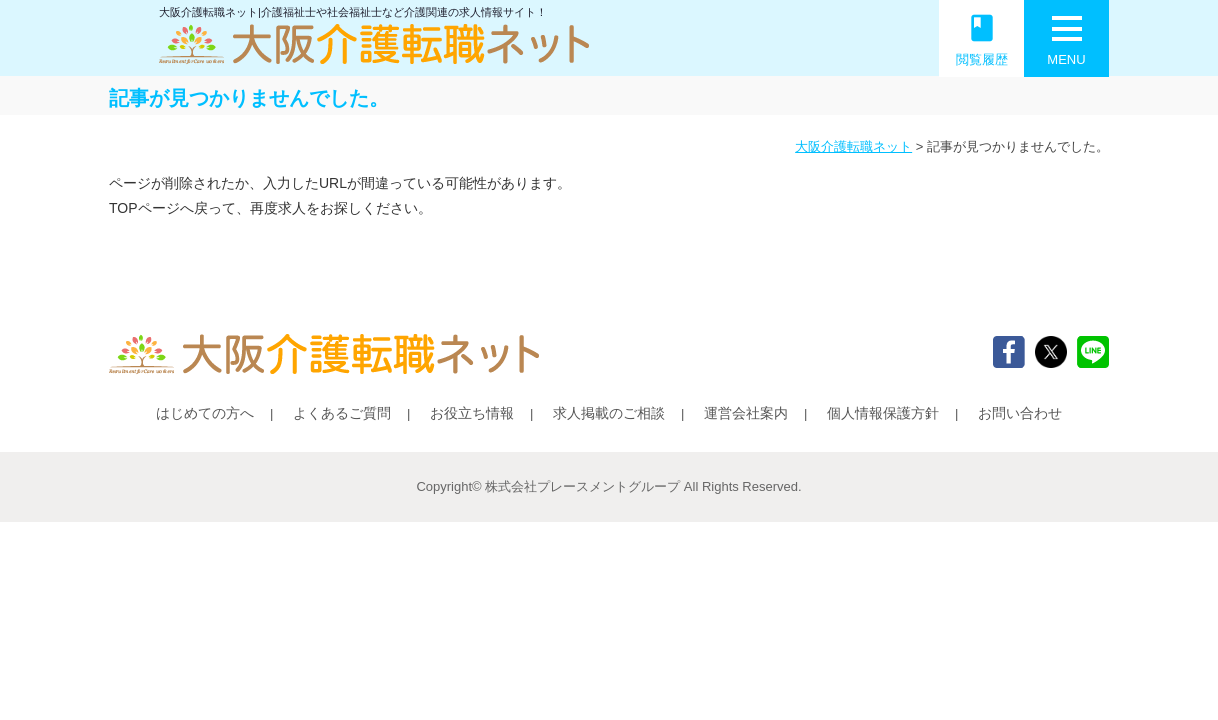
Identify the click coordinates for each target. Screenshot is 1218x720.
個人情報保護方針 (883, 413)
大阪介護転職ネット (853, 146)
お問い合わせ (1020, 413)
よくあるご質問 (342, 413)
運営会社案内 (746, 413)
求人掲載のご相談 (609, 413)
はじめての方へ (205, 413)
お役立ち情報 (472, 413)
